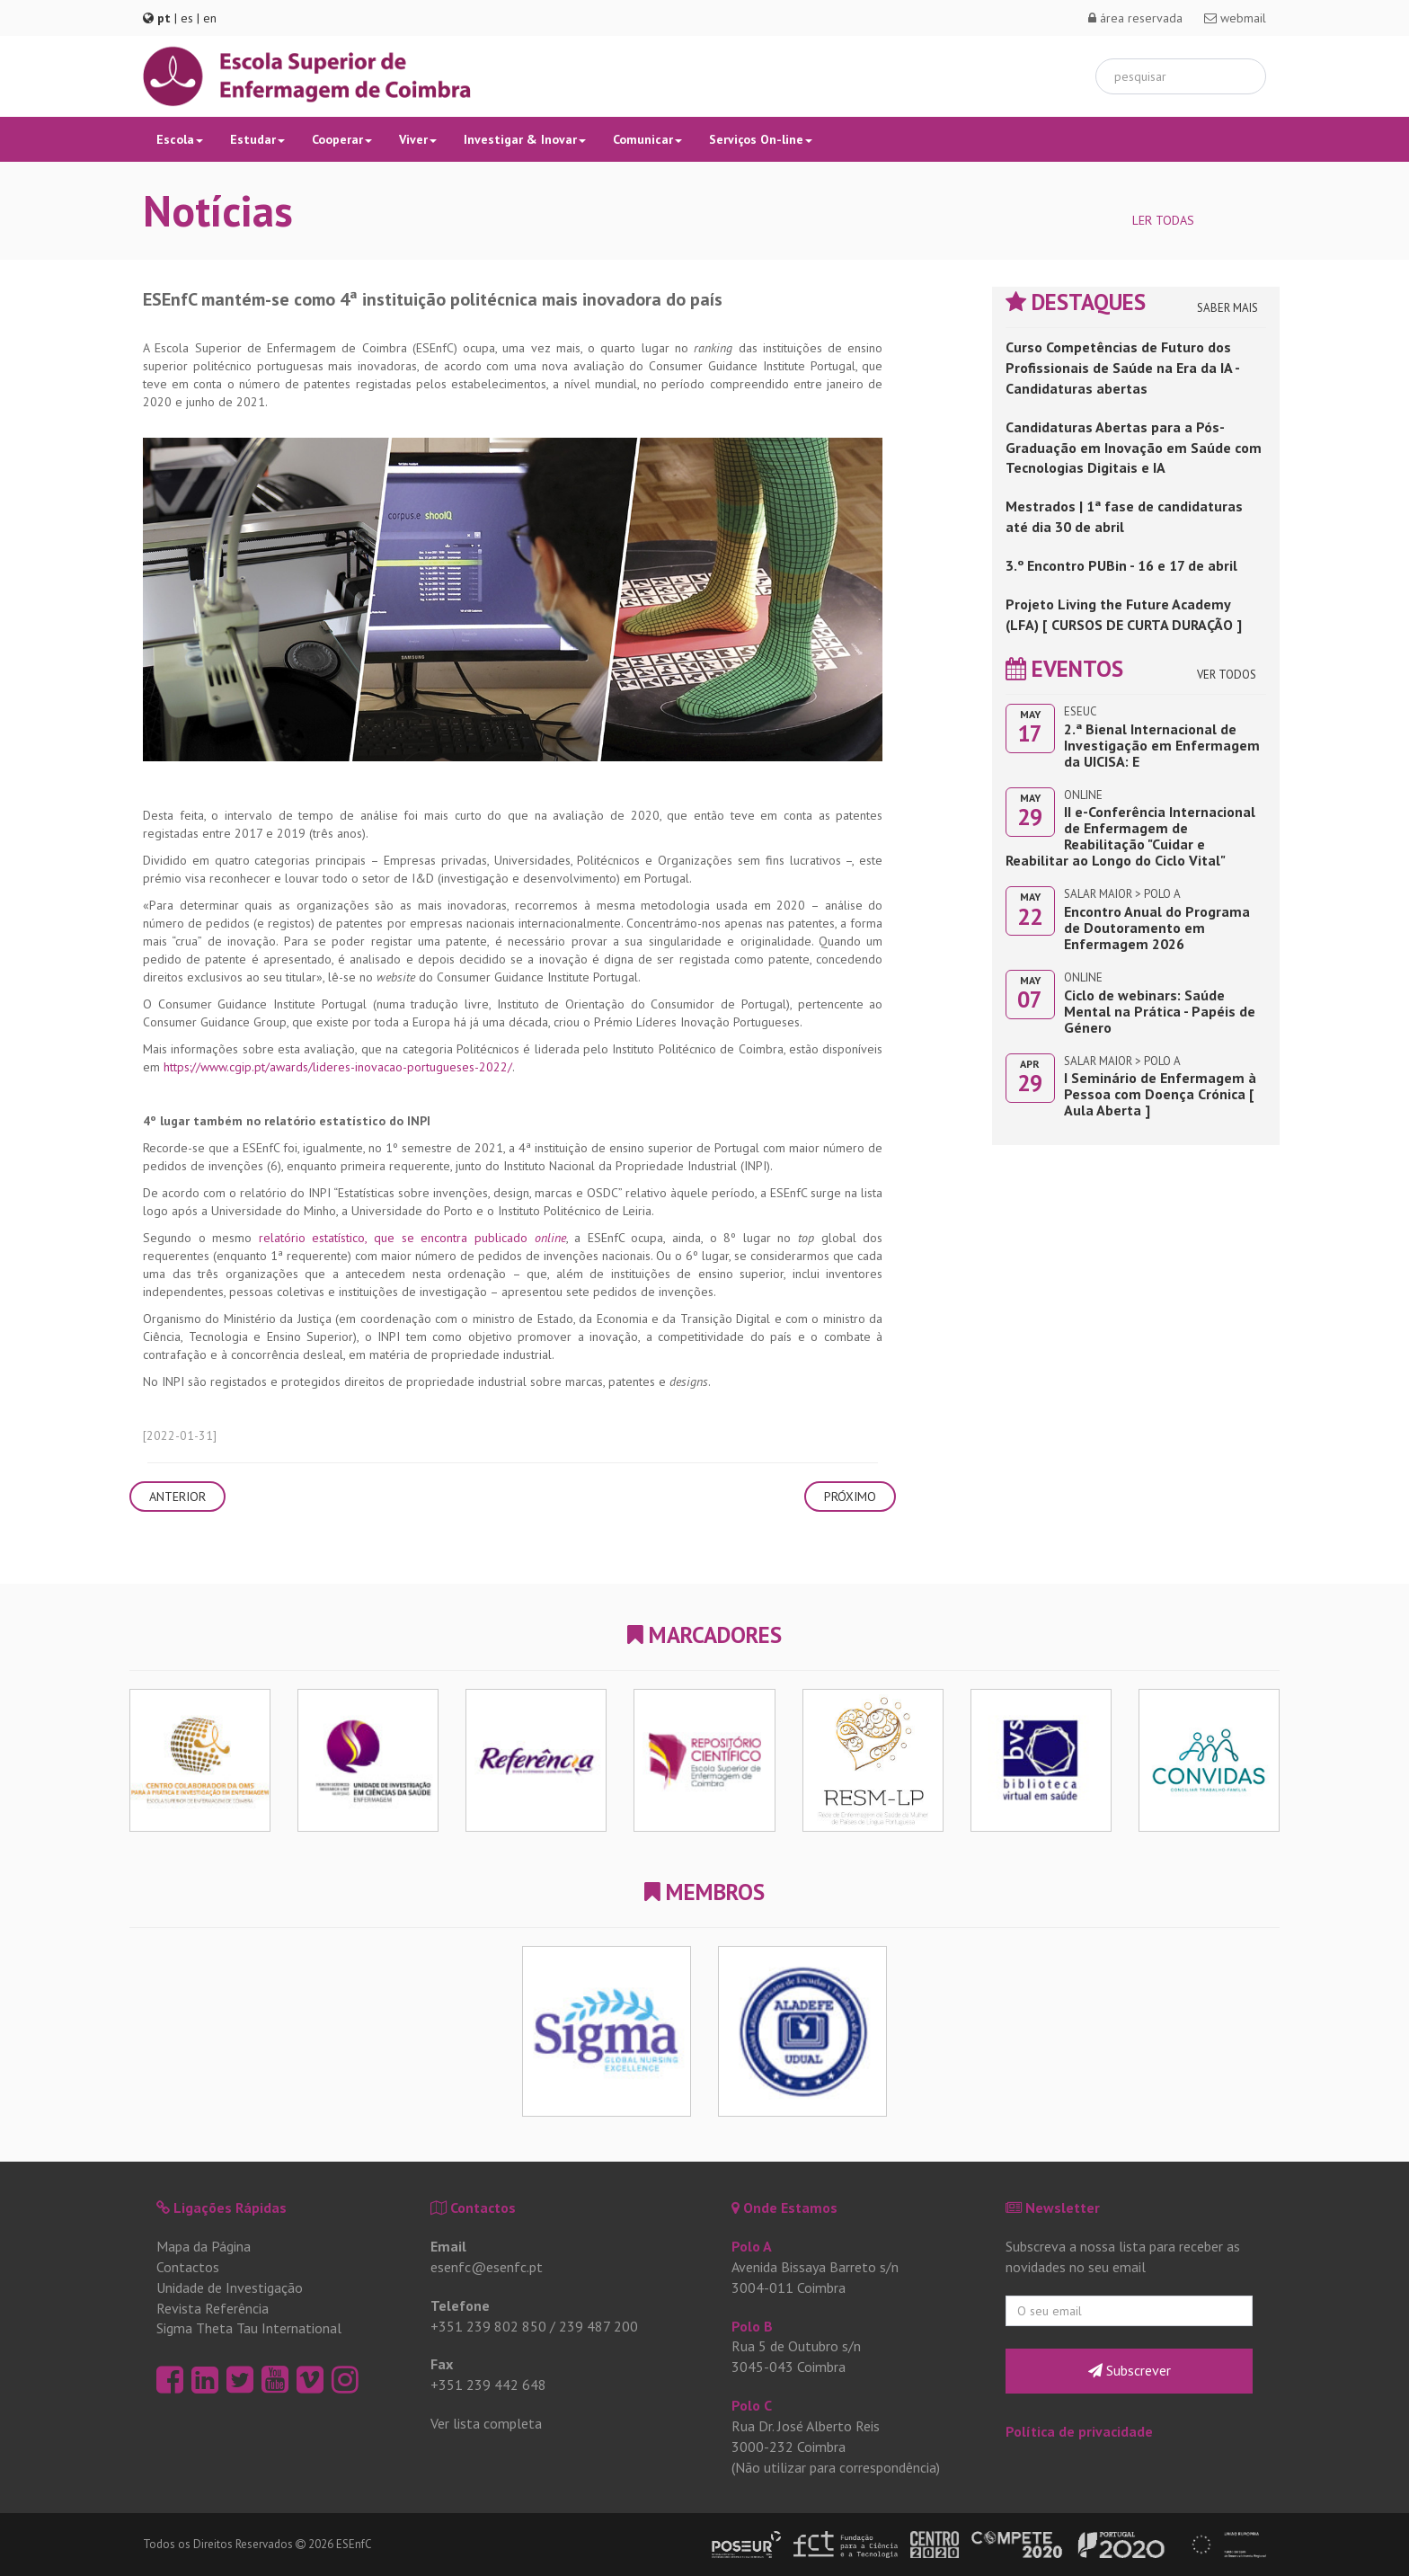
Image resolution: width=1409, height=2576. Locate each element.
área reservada (1135, 18)
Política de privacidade (1079, 2431)
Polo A (751, 2246)
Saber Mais (1227, 307)
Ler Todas (1163, 220)
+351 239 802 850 (488, 2326)
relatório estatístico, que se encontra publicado (412, 1238)
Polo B (752, 2326)
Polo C (751, 2405)
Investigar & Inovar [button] (525, 139)
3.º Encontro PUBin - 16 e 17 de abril (1121, 565)
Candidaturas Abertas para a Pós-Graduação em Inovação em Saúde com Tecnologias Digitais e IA (1134, 447)
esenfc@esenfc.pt (486, 2267)
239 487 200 (598, 2326)
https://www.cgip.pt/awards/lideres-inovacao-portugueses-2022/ (338, 1067)
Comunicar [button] (647, 139)
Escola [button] (179, 139)
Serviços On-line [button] (760, 139)
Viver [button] (418, 139)
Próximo (850, 1496)
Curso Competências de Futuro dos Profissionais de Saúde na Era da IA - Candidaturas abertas (1122, 367)
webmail (1235, 18)
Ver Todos (1226, 674)
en (210, 18)
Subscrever (1129, 2370)
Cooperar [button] (342, 139)
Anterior (177, 1496)
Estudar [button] (257, 139)
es (187, 18)
